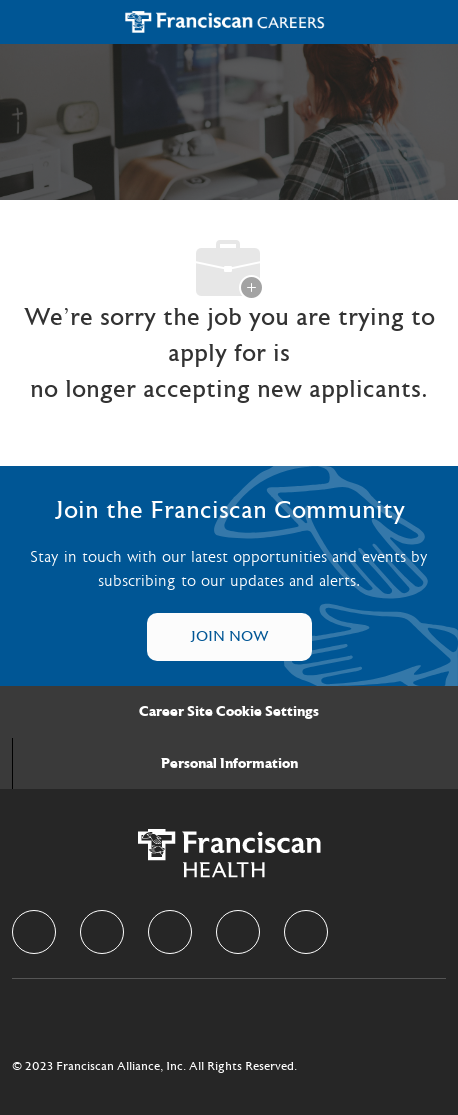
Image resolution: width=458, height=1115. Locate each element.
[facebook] (34, 932)
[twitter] (170, 932)
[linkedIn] (102, 932)
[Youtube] (306, 932)
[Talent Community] (229, 637)
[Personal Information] (229, 764)
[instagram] (238, 932)
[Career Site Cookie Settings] (229, 712)
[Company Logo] (225, 22)
